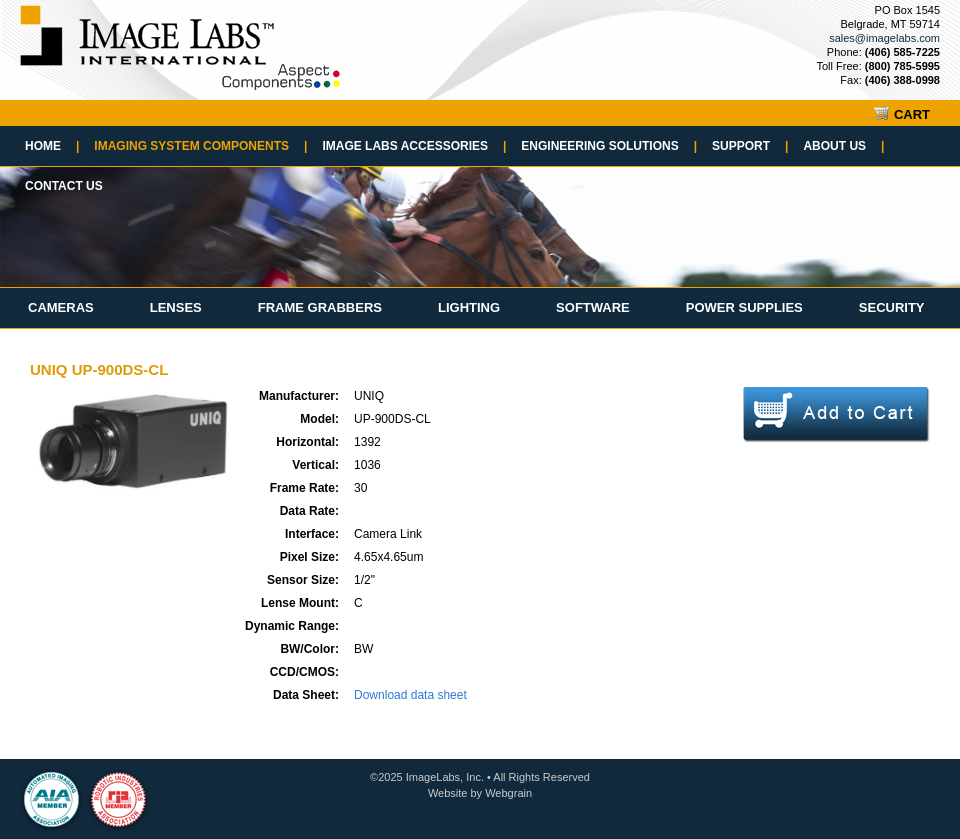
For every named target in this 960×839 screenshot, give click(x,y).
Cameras (61, 307)
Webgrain (508, 793)
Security (892, 307)
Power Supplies (744, 307)
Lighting (469, 307)
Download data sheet (410, 695)
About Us (843, 146)
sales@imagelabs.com (884, 38)
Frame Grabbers (320, 307)
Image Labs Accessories (414, 146)
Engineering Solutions (609, 146)
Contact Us (64, 186)
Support (750, 146)
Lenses (176, 307)
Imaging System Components (200, 146)
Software (593, 307)
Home (52, 146)
